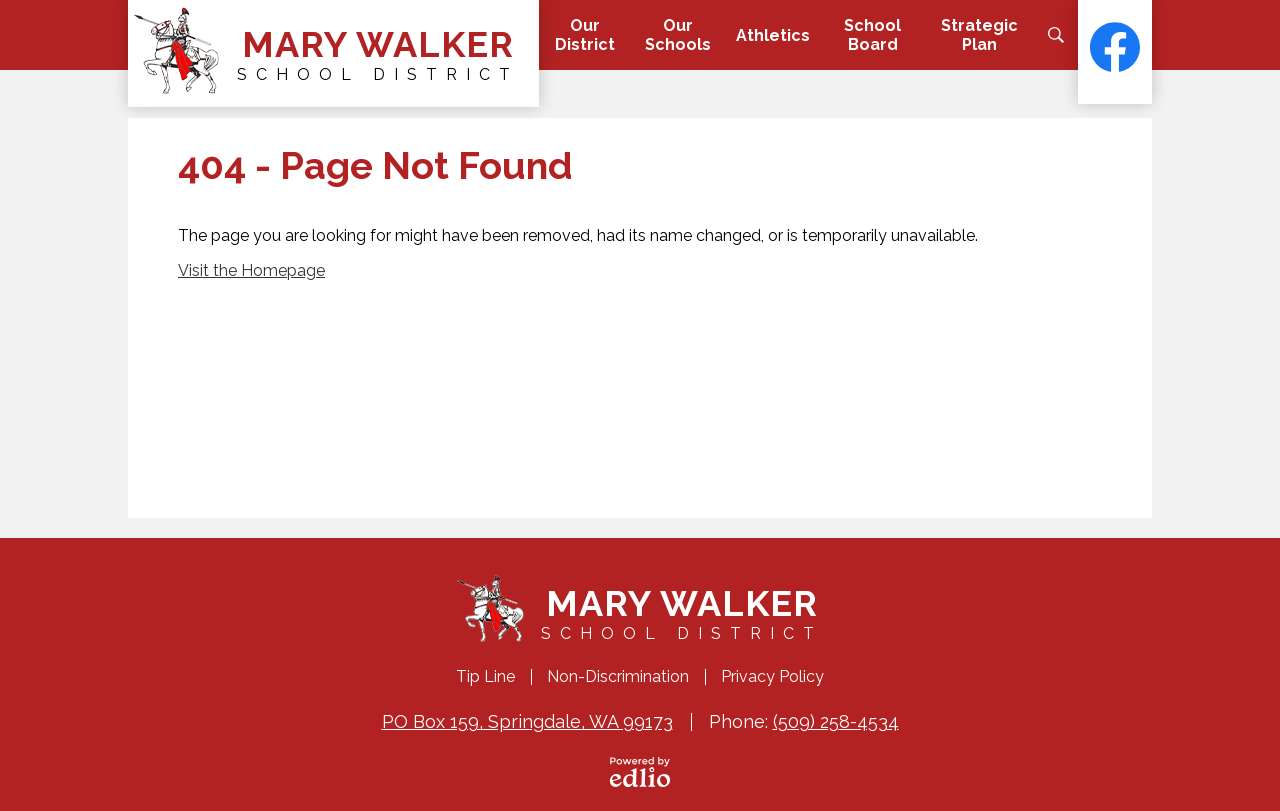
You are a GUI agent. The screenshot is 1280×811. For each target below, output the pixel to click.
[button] (584, 35)
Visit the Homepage (251, 270)
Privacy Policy (772, 676)
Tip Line (485, 676)
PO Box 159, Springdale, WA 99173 (527, 721)
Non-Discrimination (618, 676)
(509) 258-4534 (836, 721)
